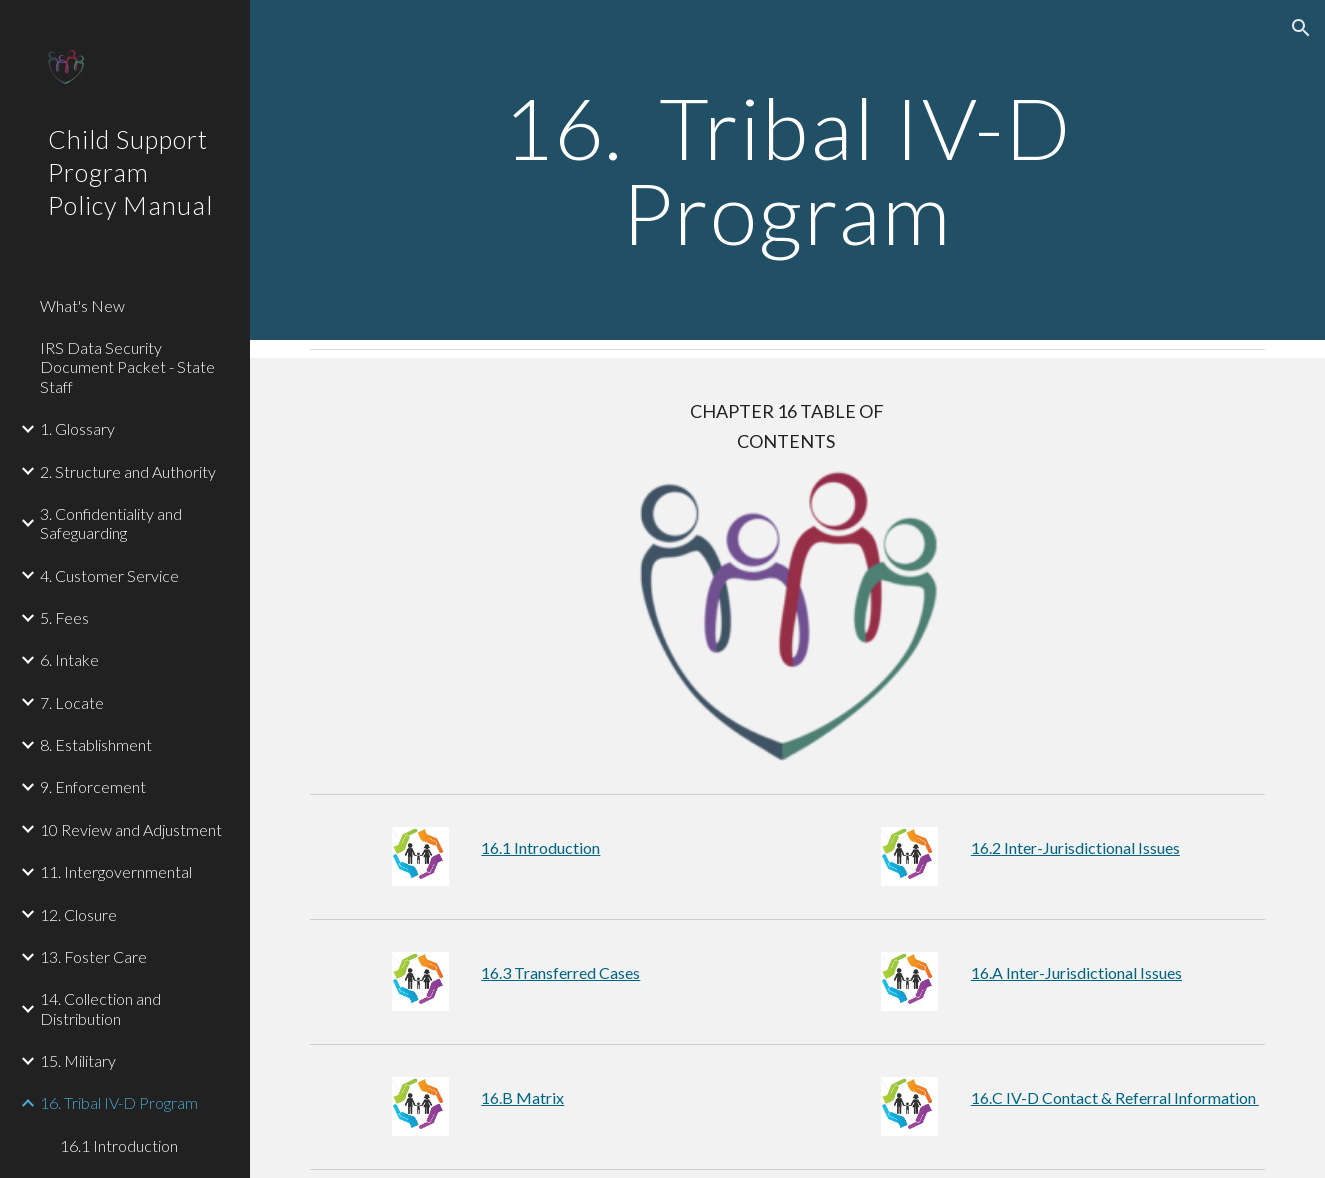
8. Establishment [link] (96, 744)
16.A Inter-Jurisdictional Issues (1076, 972)
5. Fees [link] (64, 617)
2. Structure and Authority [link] (128, 471)
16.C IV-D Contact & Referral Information (1115, 1097)
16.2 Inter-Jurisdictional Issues (1075, 847)
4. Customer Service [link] (109, 575)
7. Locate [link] (72, 702)
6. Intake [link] (69, 659)
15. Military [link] (78, 1060)
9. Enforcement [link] (93, 786)
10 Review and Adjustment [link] (131, 829)
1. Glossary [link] (77, 428)
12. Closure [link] (78, 914)
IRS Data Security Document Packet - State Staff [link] (127, 367)
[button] (1301, 28)
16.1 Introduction (540, 847)
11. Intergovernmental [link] (116, 871)
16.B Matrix (522, 1097)
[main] (787, 170)
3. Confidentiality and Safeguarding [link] (111, 523)
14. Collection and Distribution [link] (100, 1008)
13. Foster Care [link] (93, 956)
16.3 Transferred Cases (560, 972)
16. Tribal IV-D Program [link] (119, 1102)
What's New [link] (82, 305)
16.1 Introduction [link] (119, 1145)
